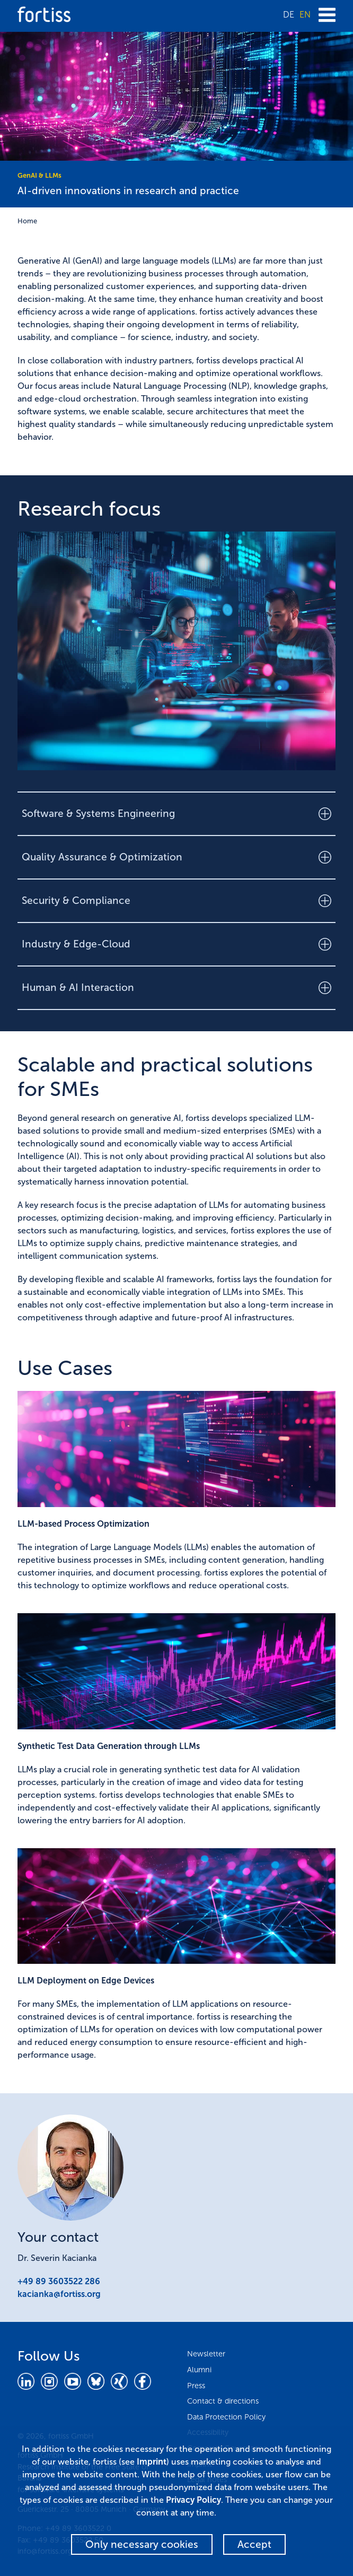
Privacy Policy (193, 2500)
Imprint (151, 2462)
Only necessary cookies (141, 2544)
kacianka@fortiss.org (59, 2294)
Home (27, 221)
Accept (254, 2544)
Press (196, 2385)
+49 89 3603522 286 (58, 2281)
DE (288, 15)
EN (305, 15)
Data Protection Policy (226, 2417)
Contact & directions (223, 2401)
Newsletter (206, 2354)
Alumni (199, 2369)
